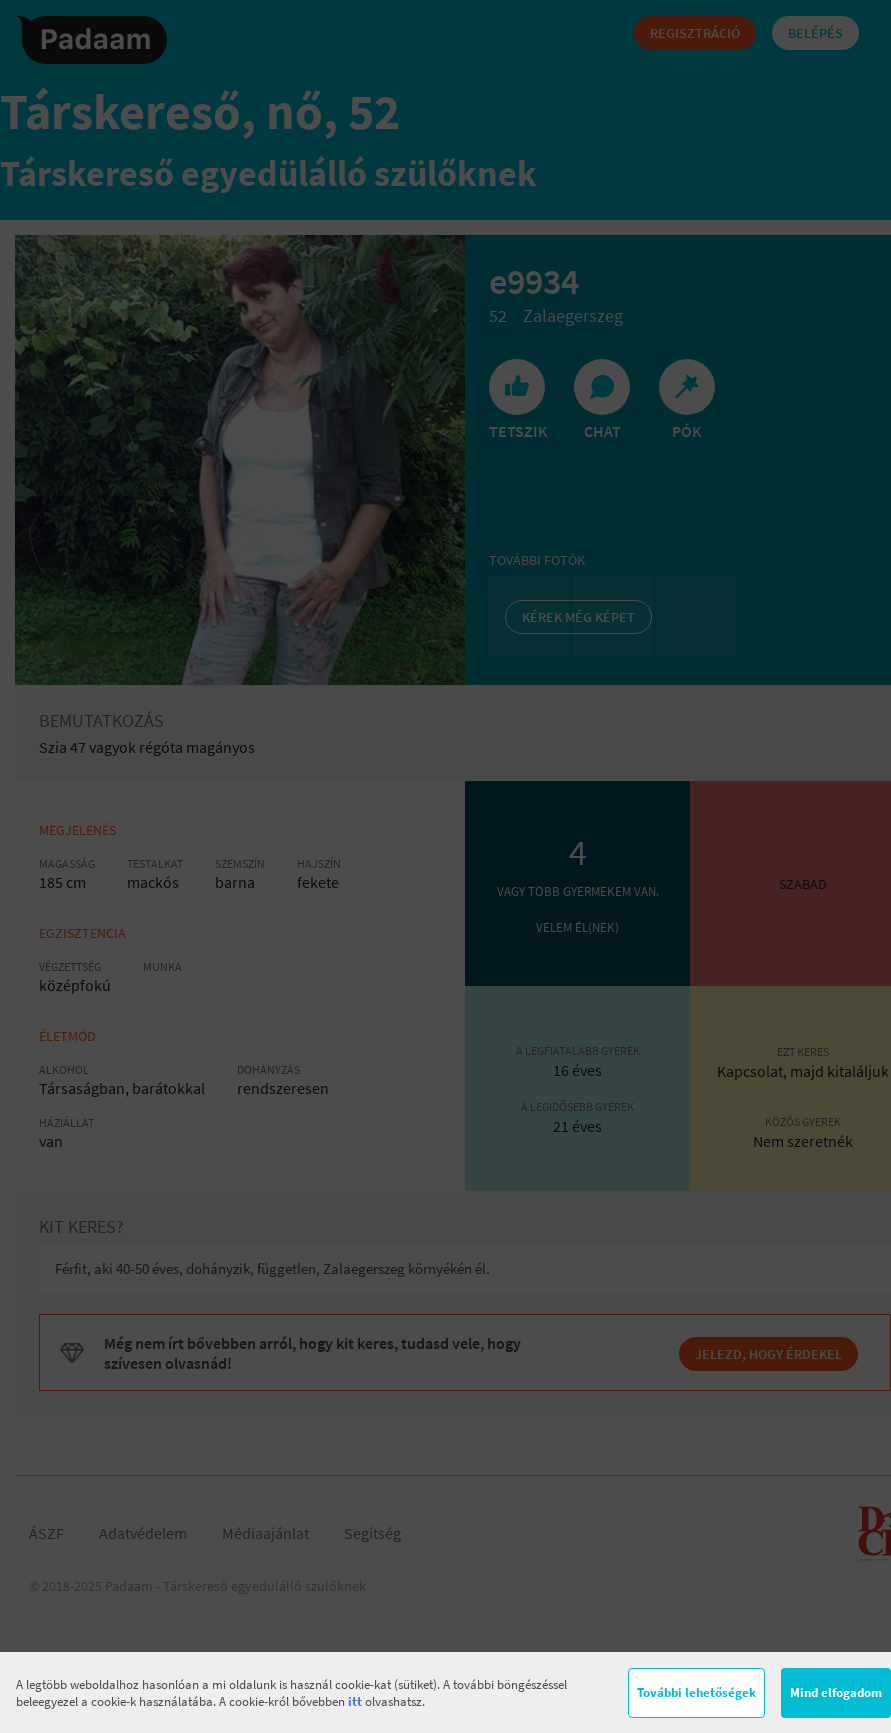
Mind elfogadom (836, 1692)
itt (355, 1701)
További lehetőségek (696, 1692)
